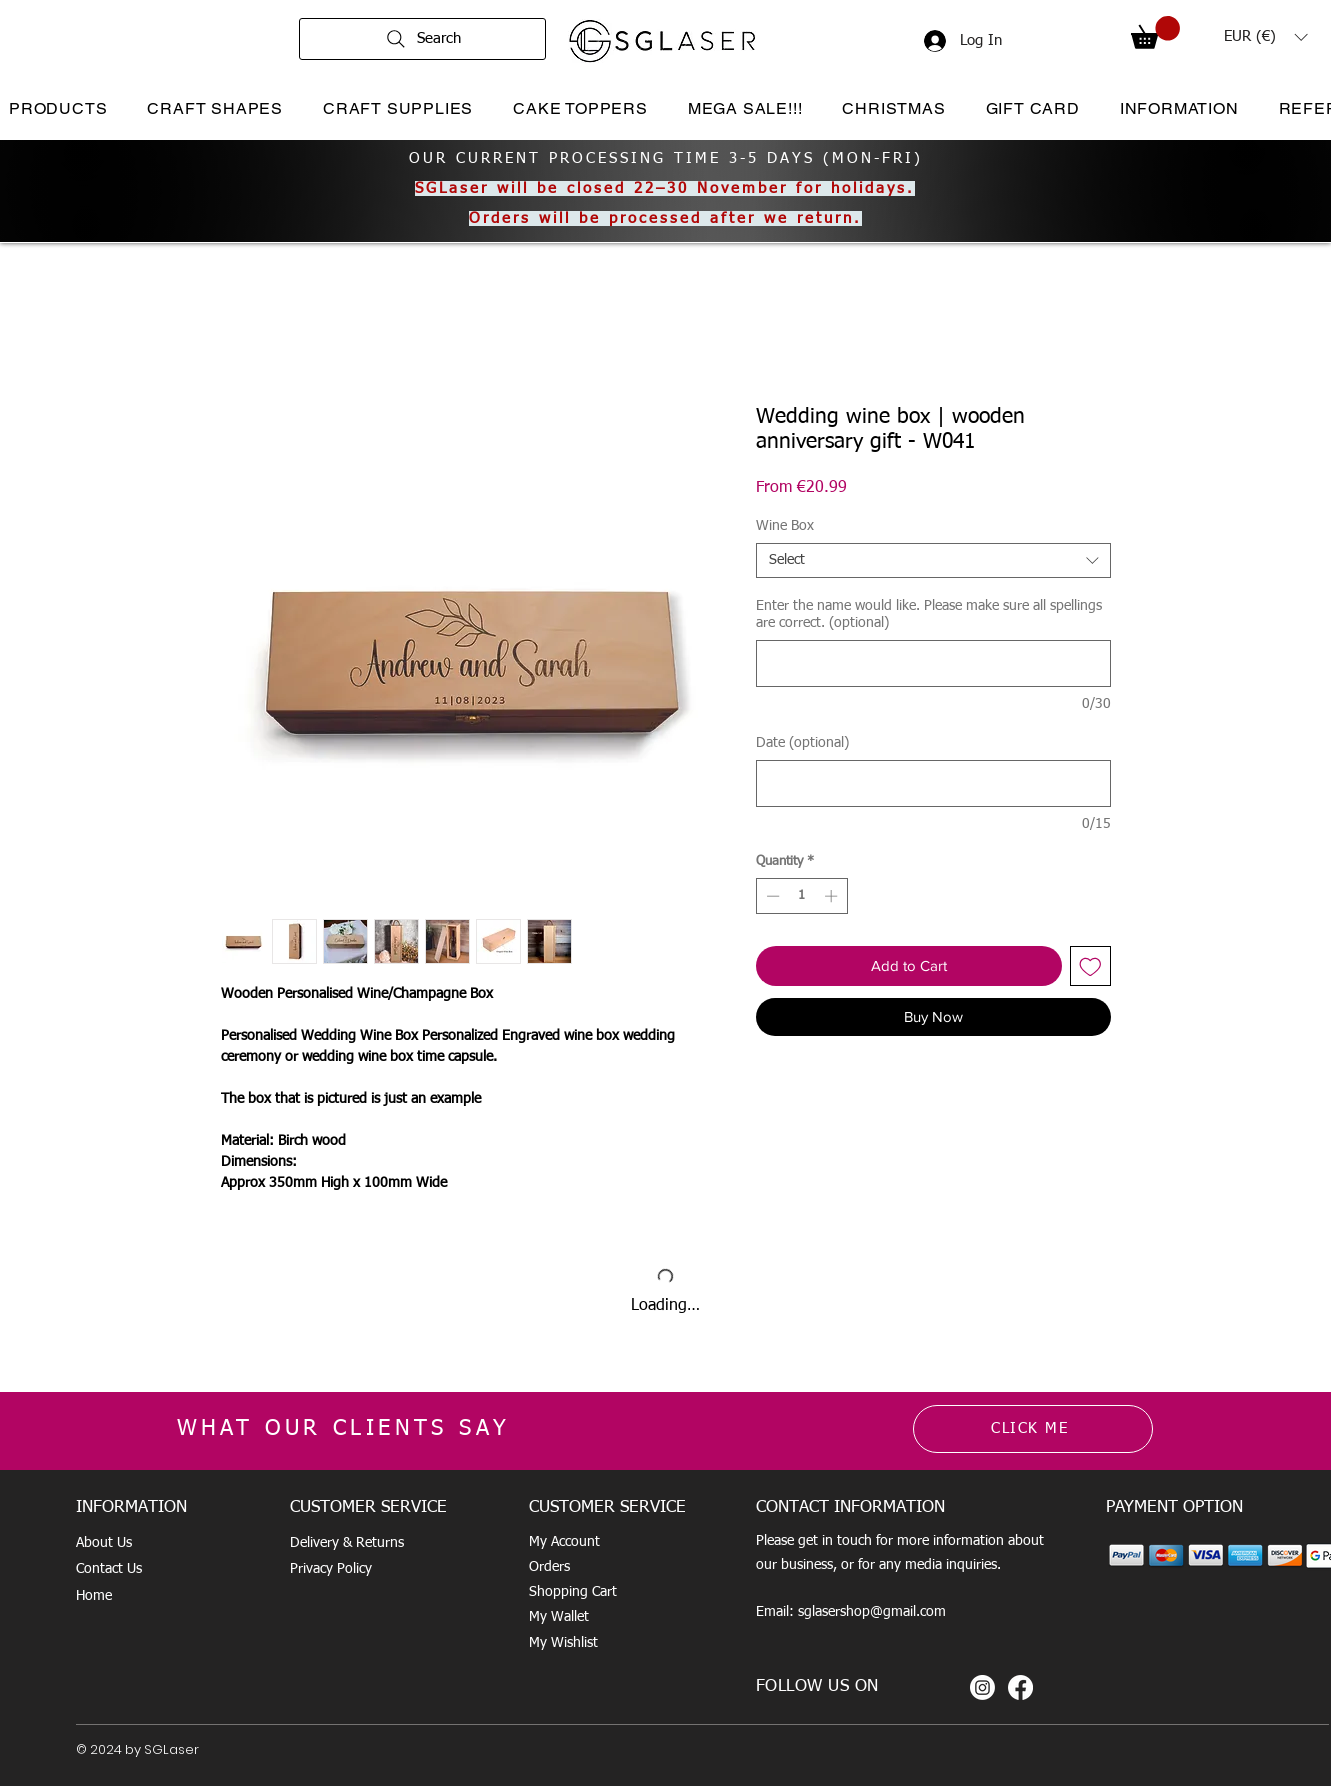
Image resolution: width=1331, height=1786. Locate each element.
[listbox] (1266, 37)
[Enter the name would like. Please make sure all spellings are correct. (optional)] (933, 663)
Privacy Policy (331, 1569)
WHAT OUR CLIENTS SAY (344, 1429)
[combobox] (933, 560)
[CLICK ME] (1033, 1429)
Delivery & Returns (347, 1543)
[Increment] (833, 896)
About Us (104, 1543)
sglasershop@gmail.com (872, 1612)
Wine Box (785, 526)
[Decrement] (771, 896)
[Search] (422, 39)
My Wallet (559, 1617)
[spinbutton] (801, 896)
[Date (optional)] (933, 783)
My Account (564, 1542)
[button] (1155, 32)
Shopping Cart (573, 1592)
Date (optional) (802, 743)
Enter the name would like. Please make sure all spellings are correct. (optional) (929, 614)
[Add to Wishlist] (1090, 966)
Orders (549, 1567)
